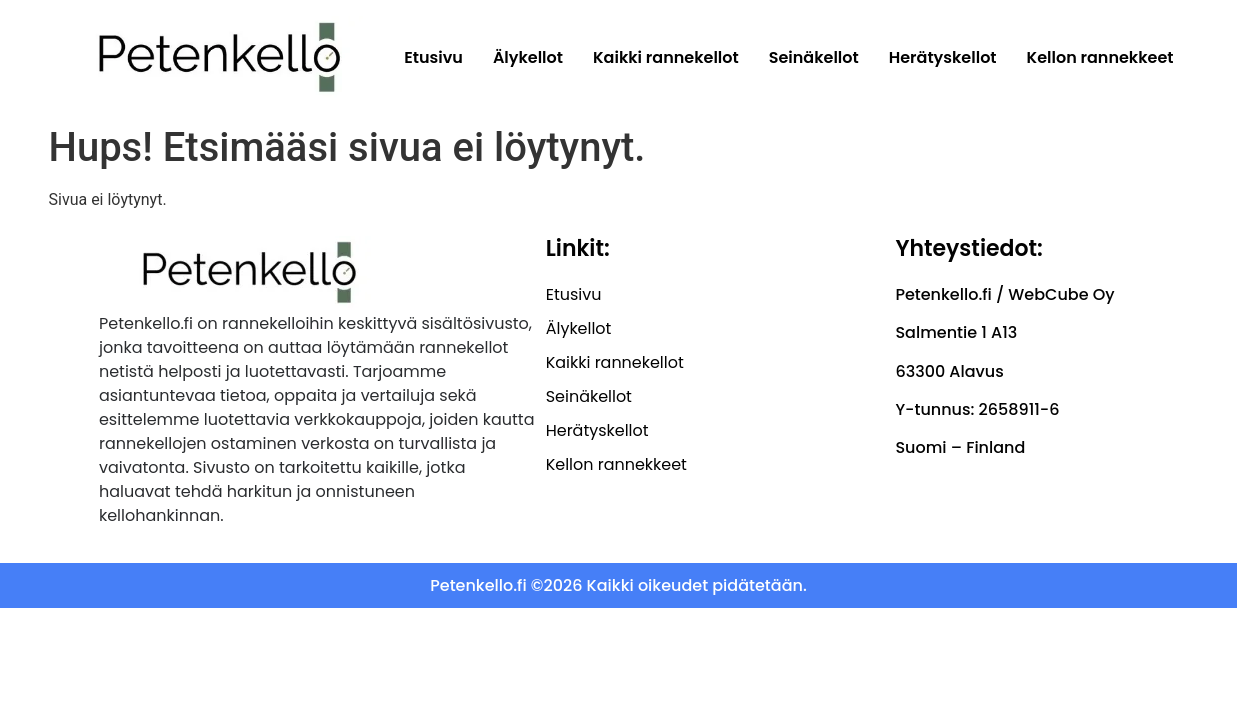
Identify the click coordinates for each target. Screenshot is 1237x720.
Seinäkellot (814, 57)
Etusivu (433, 57)
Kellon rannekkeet (1100, 57)
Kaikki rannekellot (666, 57)
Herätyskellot (943, 57)
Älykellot (528, 57)
